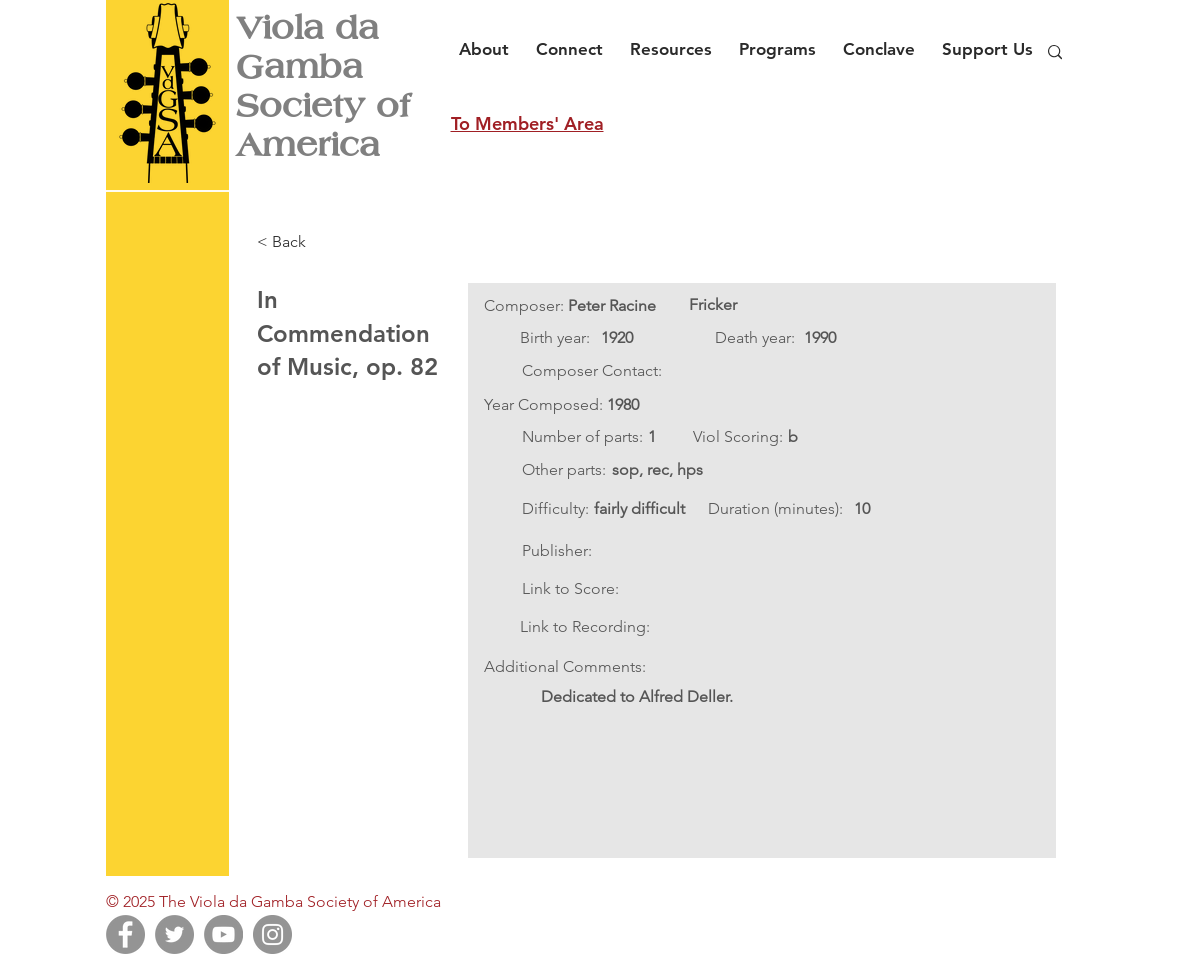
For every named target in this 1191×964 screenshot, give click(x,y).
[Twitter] (174, 934)
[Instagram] (272, 934)
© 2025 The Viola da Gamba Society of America (273, 901)
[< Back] (323, 242)
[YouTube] (223, 934)
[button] (489, 40)
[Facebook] (125, 934)
